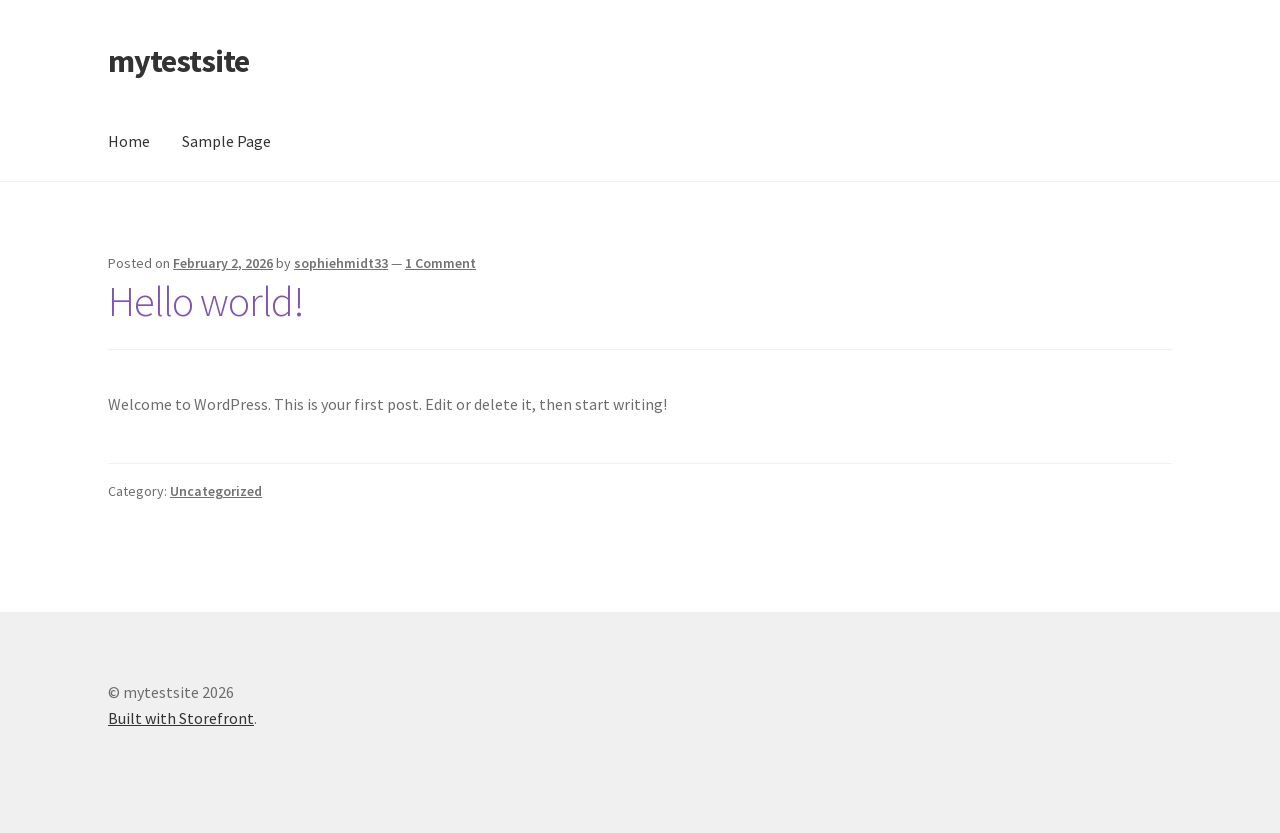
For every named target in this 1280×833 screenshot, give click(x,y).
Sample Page (226, 141)
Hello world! (206, 301)
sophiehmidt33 (341, 263)
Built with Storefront (181, 718)
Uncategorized (216, 491)
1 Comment (440, 263)
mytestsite (178, 61)
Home (129, 141)
